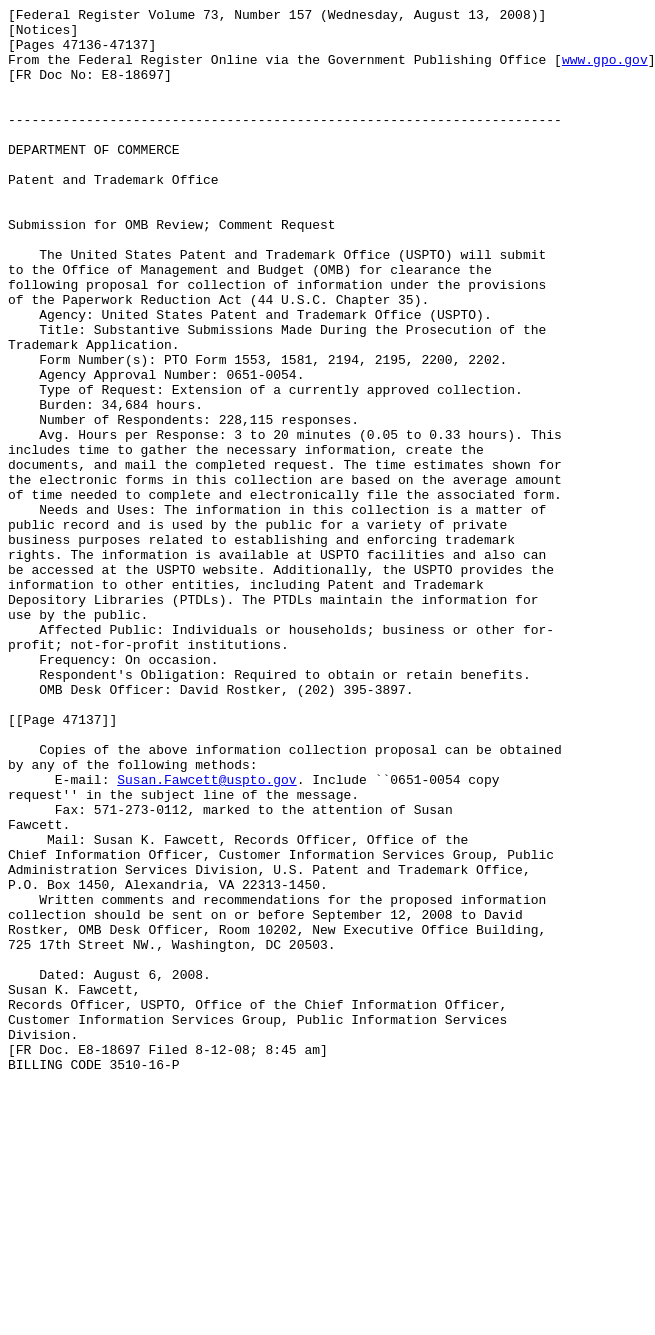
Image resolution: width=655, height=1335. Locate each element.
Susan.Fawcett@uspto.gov (206, 935)
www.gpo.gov (605, 71)
